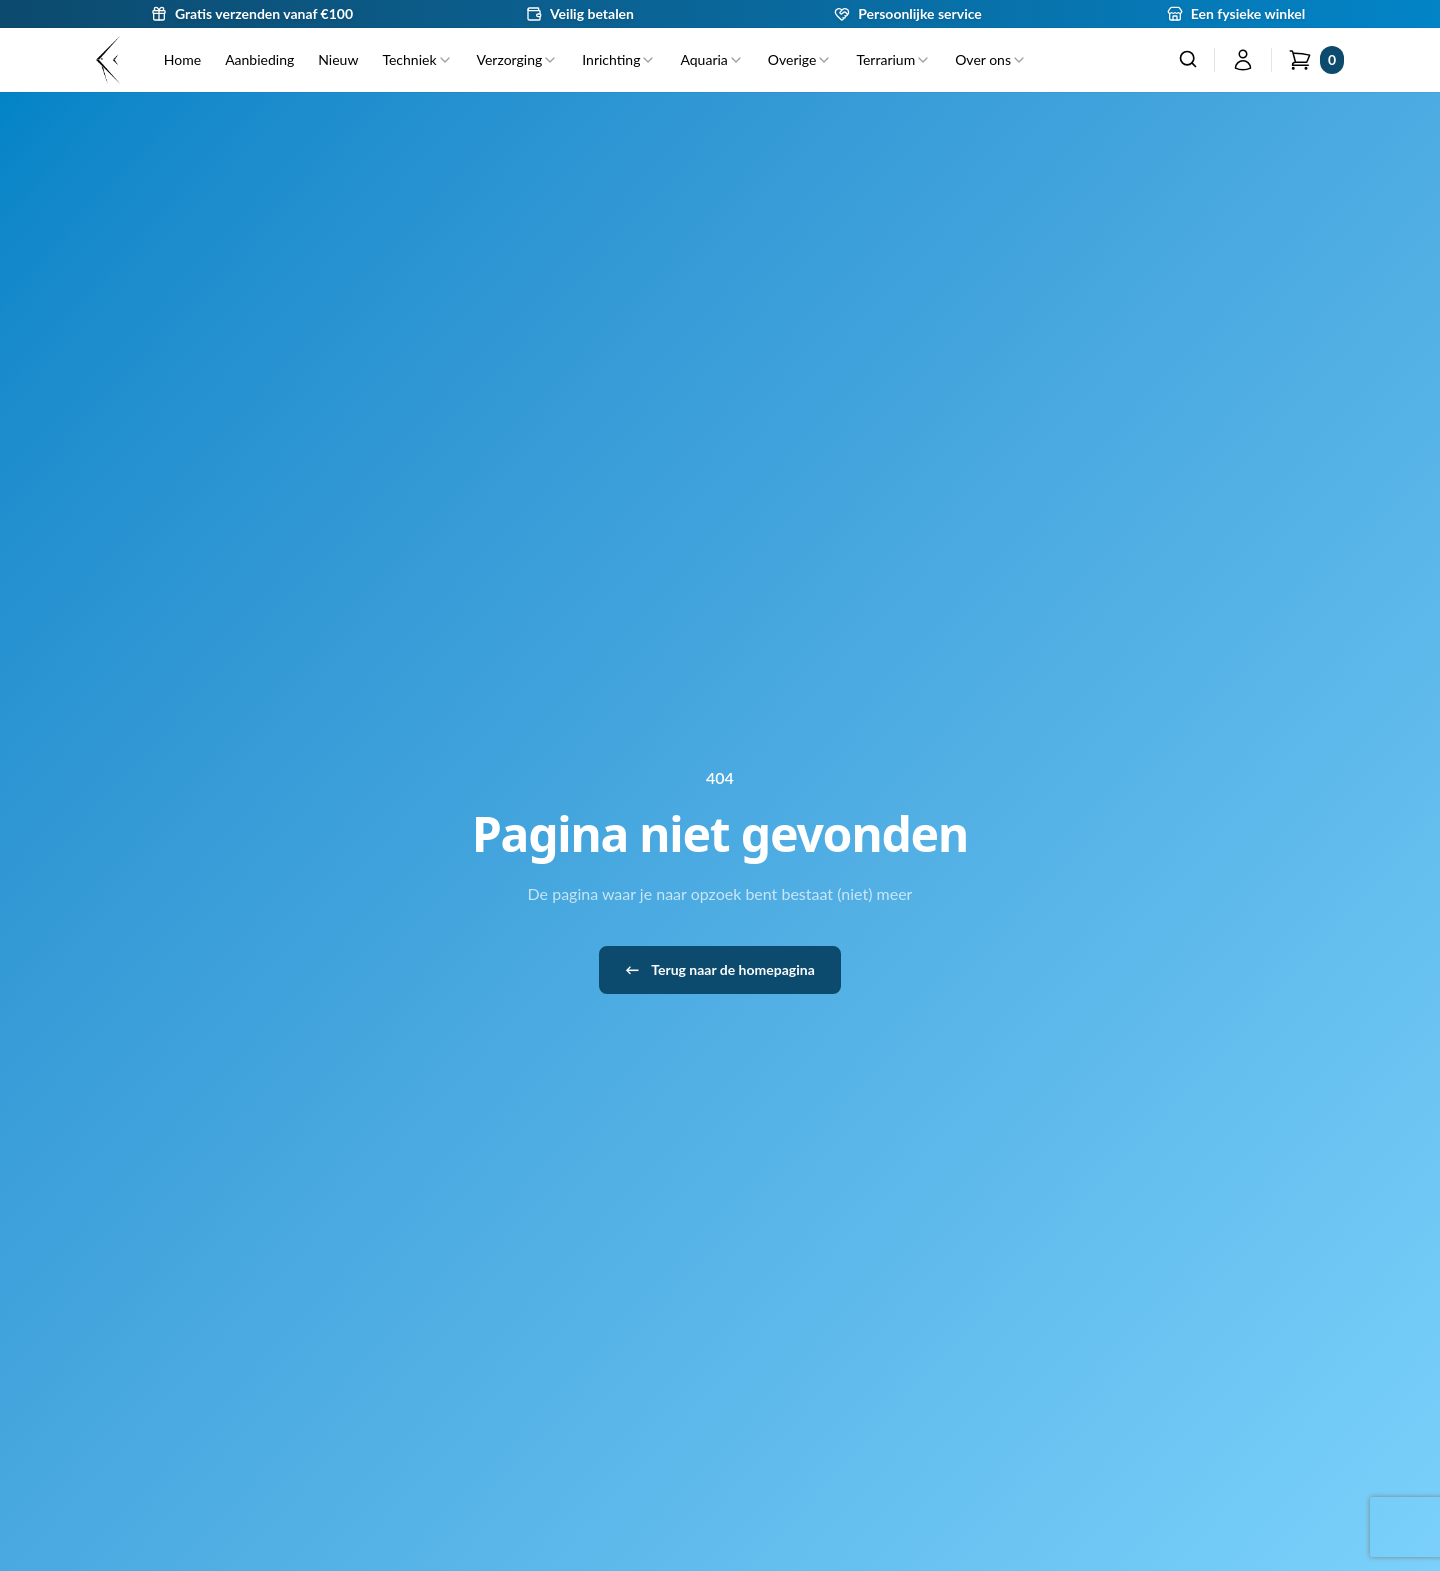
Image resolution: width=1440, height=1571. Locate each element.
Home (182, 59)
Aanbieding (259, 59)
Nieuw (338, 59)
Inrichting (619, 59)
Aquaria (711, 59)
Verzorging (518, 59)
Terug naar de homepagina (720, 970)
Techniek (417, 59)
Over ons (991, 59)
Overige (800, 59)
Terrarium (893, 59)
